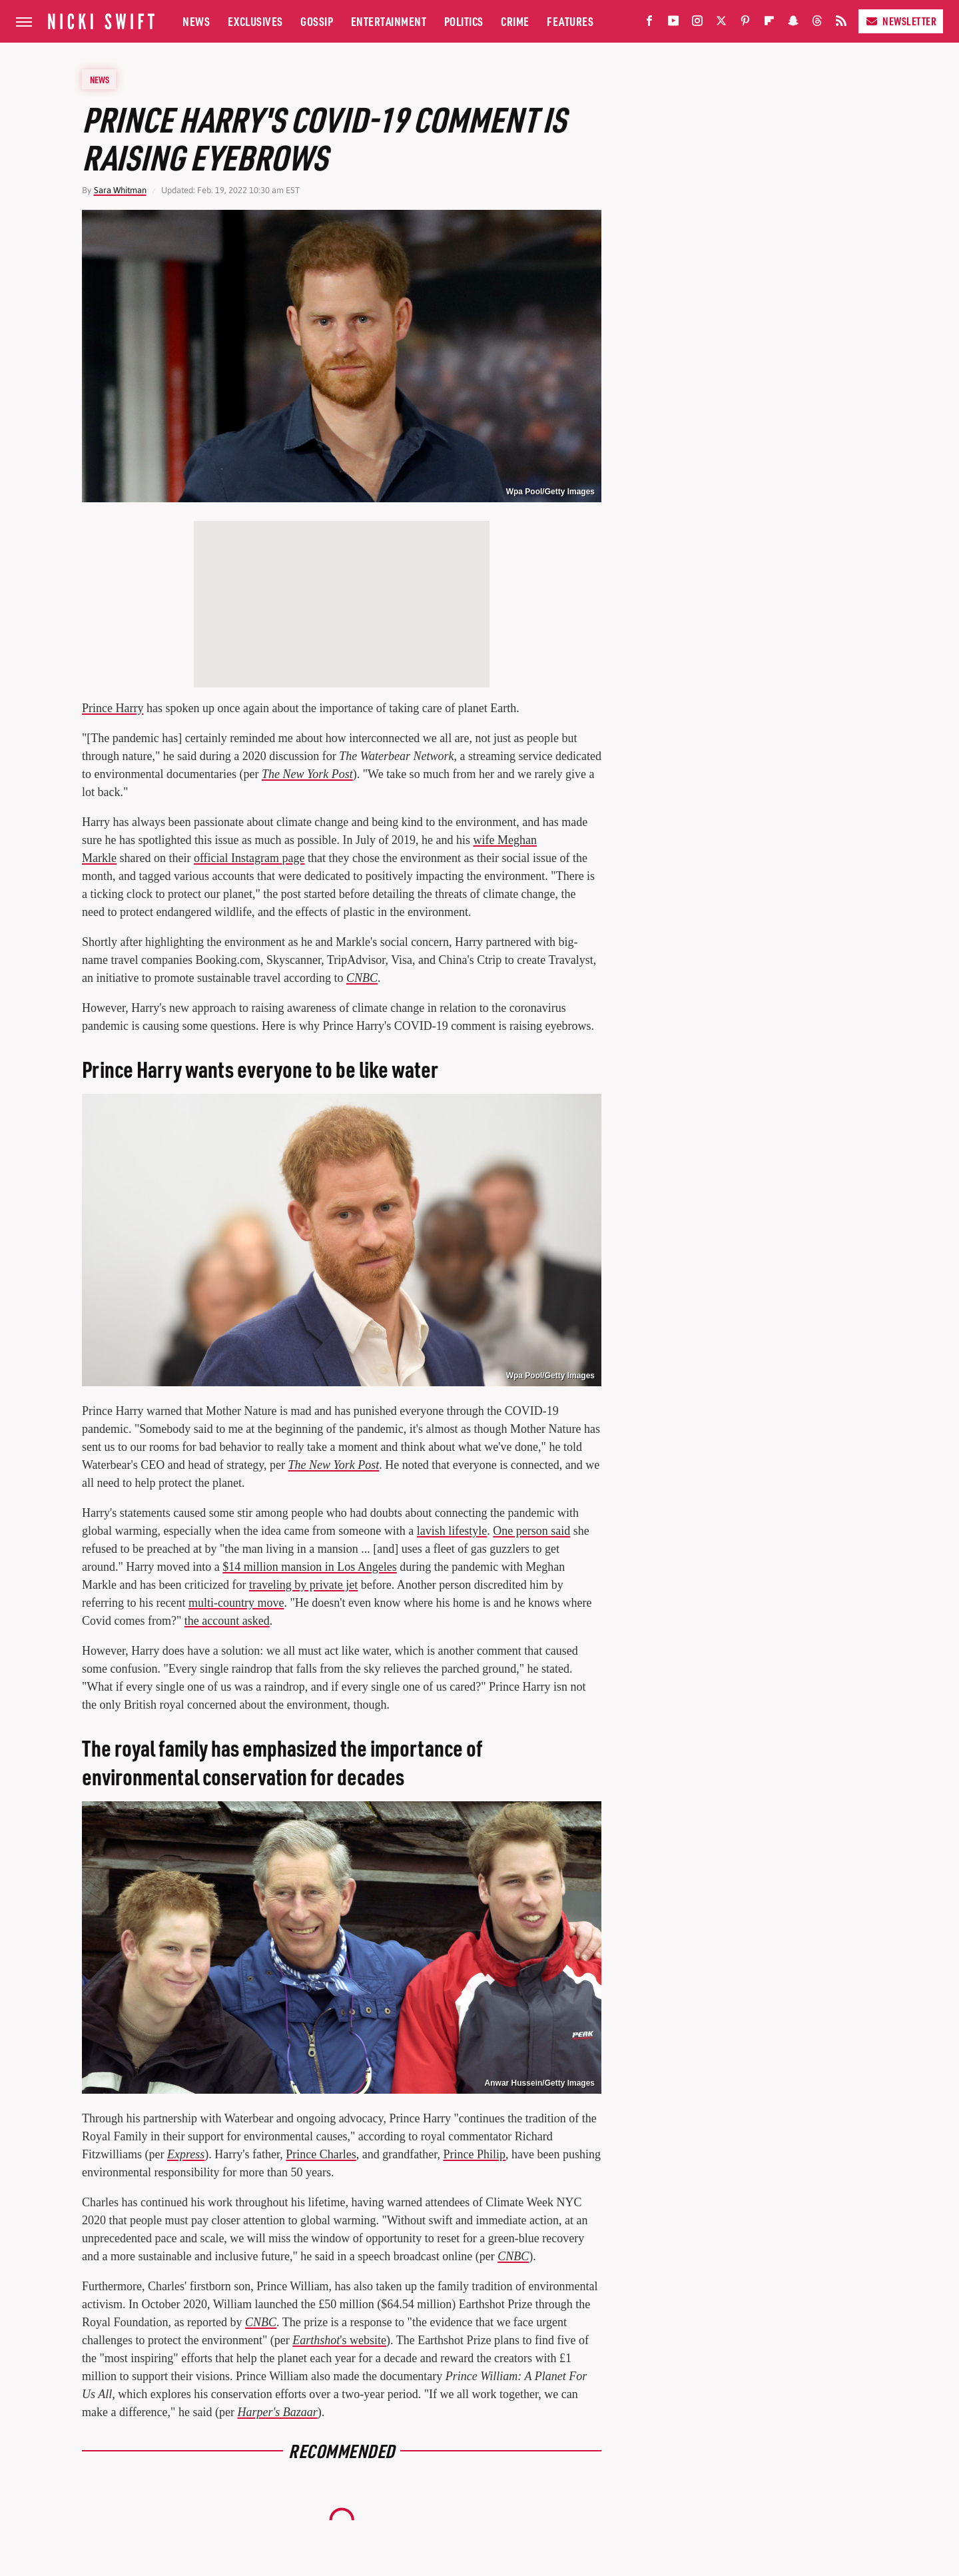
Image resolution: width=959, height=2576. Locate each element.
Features (570, 21)
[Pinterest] (745, 23)
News (196, 21)
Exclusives (255, 21)
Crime (515, 21)
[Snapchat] (793, 23)
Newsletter (900, 21)
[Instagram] (697, 23)
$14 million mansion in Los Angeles (309, 1566)
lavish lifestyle (452, 1530)
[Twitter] (721, 23)
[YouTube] (673, 23)
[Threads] (817, 23)
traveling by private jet (303, 1584)
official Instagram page (249, 858)
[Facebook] (649, 23)
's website (339, 2340)
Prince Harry (112, 708)
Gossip (316, 21)
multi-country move (236, 1602)
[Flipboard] (769, 23)
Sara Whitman (120, 190)
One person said (531, 1530)
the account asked (227, 1620)
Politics (463, 21)
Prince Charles (321, 2154)
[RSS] (841, 23)
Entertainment (389, 21)
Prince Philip (474, 2154)
